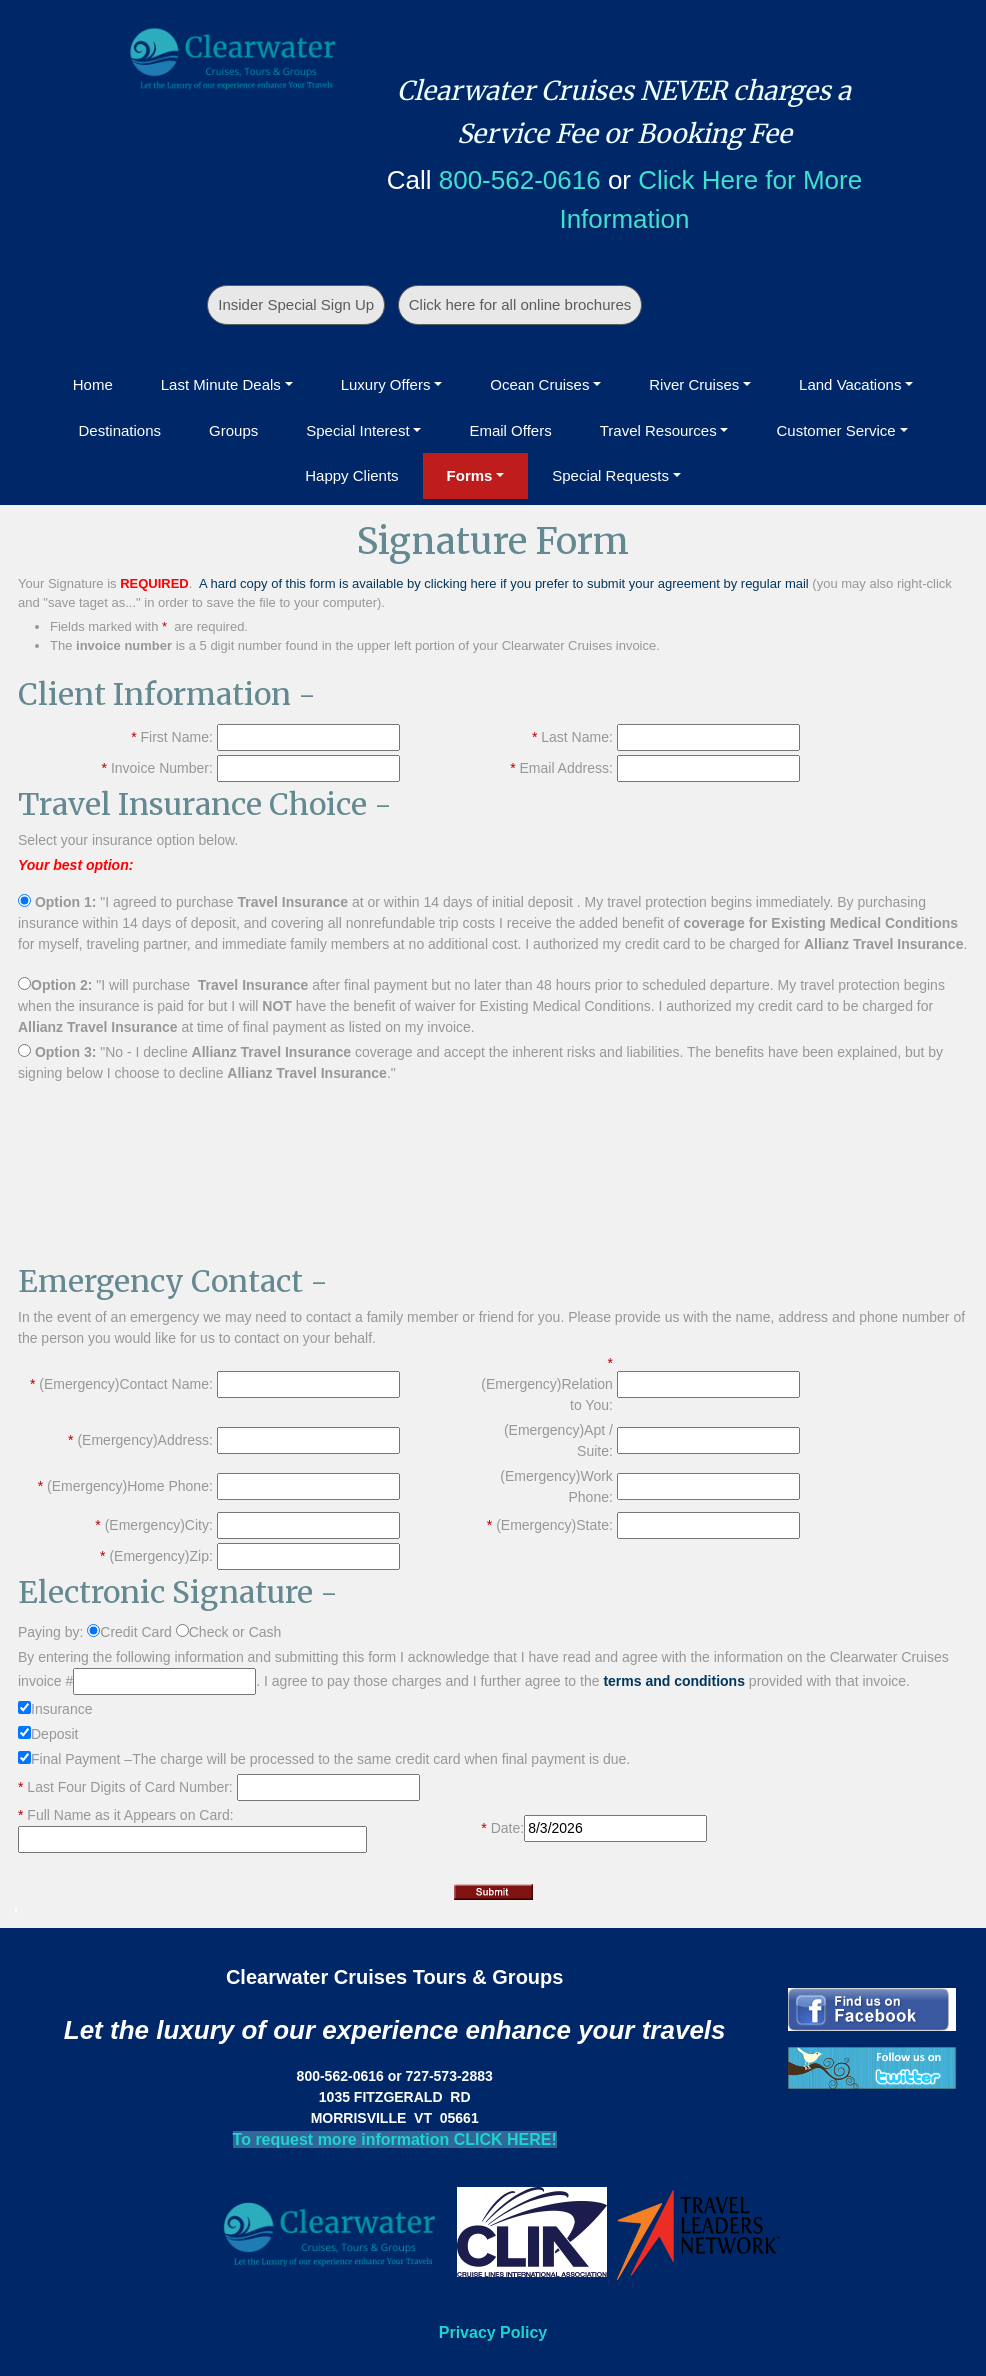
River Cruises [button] (694, 384)
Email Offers (510, 430)
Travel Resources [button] (658, 430)
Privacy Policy (493, 2332)
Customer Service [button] (835, 430)
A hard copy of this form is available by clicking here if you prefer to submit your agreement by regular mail (504, 583)
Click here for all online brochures (520, 304)
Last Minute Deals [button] (221, 384)
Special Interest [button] (357, 430)
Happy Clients (351, 475)
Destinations (119, 430)
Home (93, 384)
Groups (233, 430)
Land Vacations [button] (850, 384)
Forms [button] (470, 475)
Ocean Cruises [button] (539, 384)
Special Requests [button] (610, 475)
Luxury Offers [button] (386, 384)
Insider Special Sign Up (296, 304)
